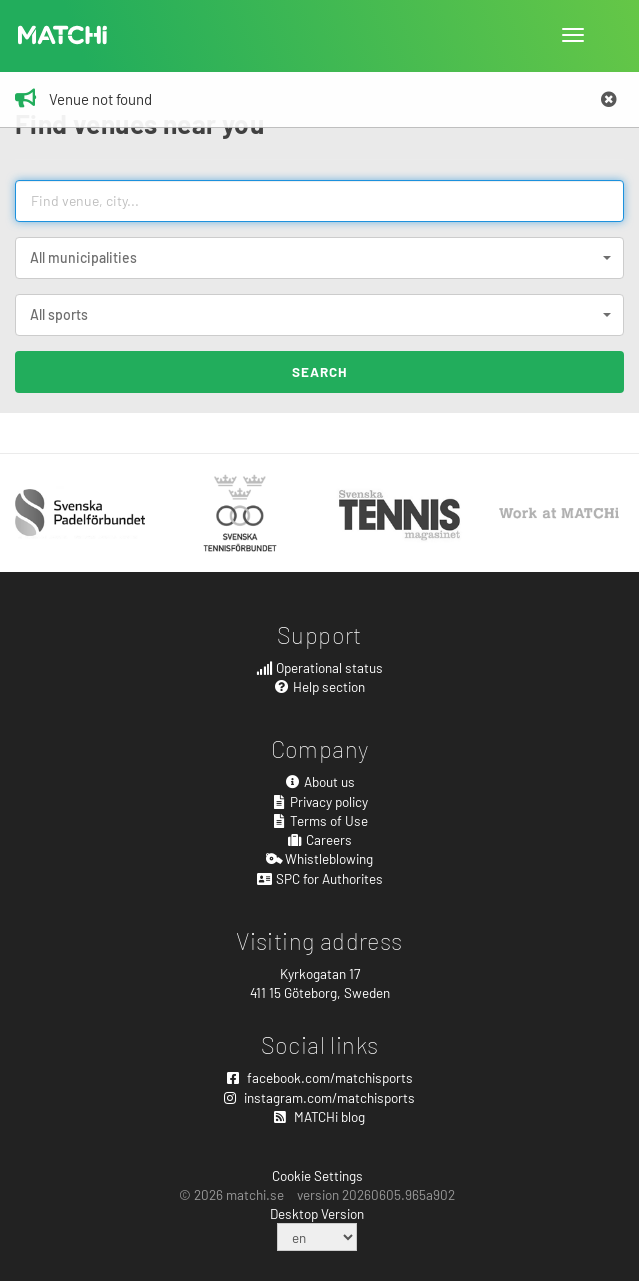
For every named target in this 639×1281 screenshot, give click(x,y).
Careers (320, 839)
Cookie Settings (317, 1175)
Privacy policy (320, 801)
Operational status (319, 667)
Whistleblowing (320, 858)
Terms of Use (320, 820)
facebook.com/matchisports (320, 1077)
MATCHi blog (319, 1116)
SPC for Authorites (319, 878)
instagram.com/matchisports (319, 1097)
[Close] (609, 100)
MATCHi (63, 35)
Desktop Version (317, 1213)
